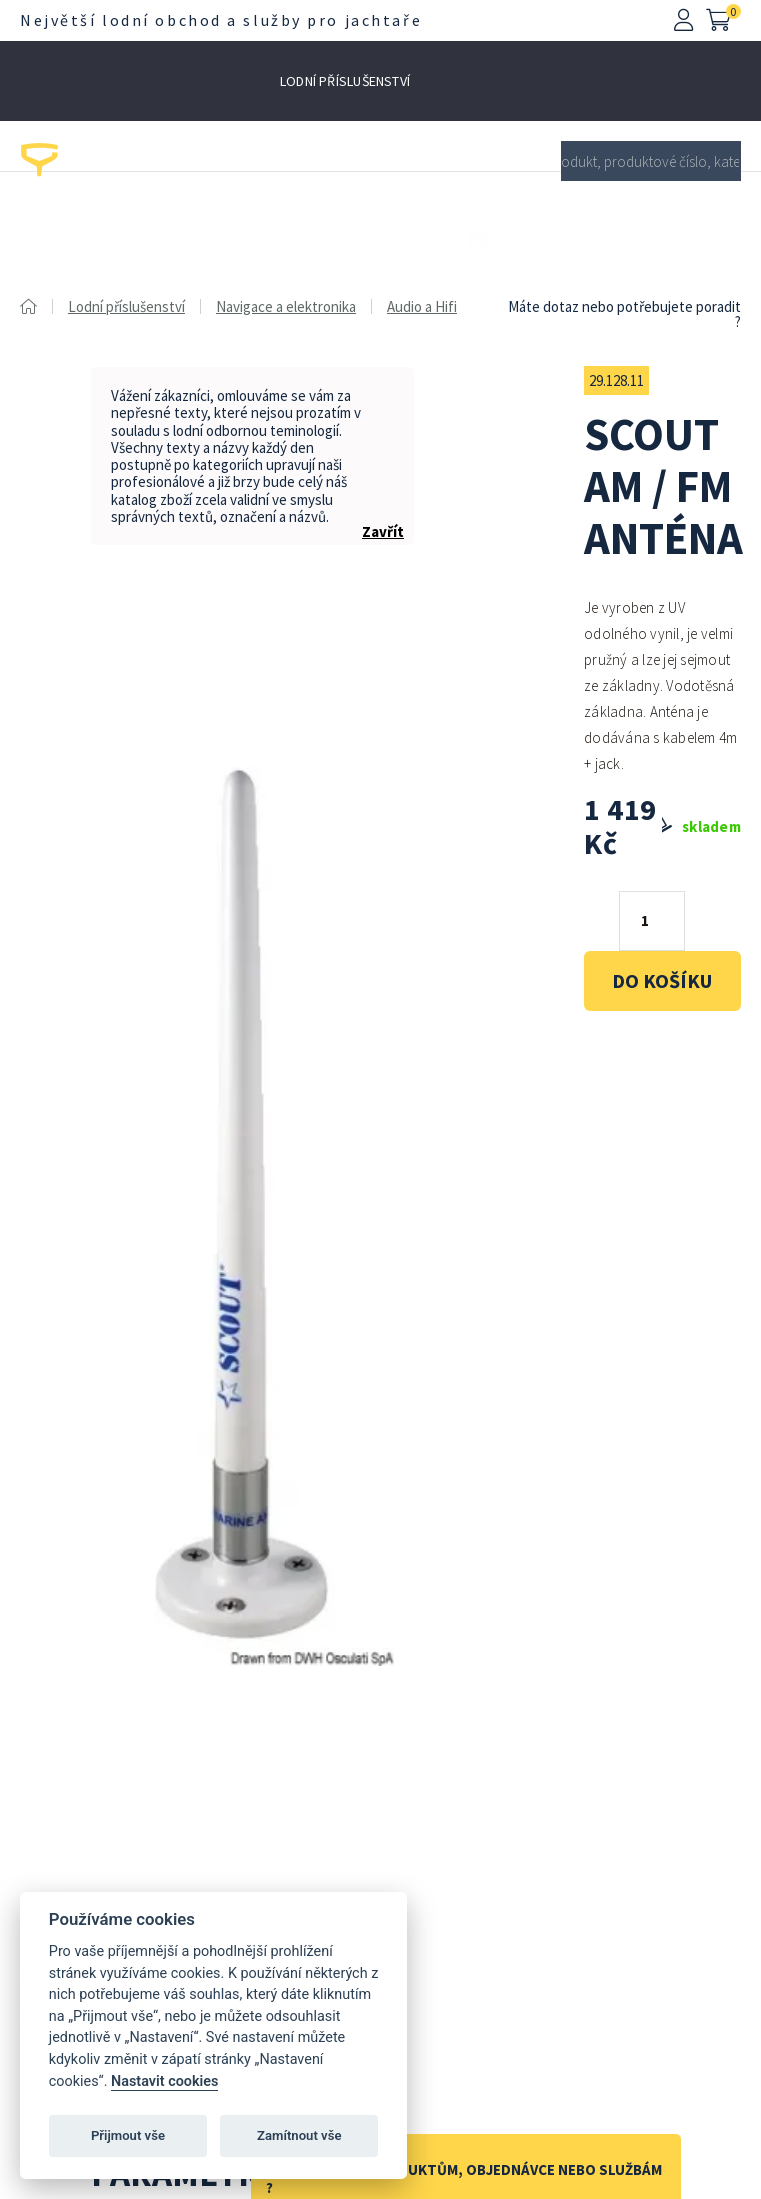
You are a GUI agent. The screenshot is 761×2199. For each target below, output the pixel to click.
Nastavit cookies (164, 2081)
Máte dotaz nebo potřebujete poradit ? (624, 314)
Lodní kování (322, 241)
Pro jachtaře (482, 161)
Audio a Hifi (422, 306)
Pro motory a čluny (348, 161)
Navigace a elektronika (286, 306)
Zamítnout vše (299, 2135)
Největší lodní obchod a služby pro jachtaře (221, 20)
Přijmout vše (128, 2135)
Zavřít (383, 531)
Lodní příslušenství (345, 81)
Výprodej (417, 241)
